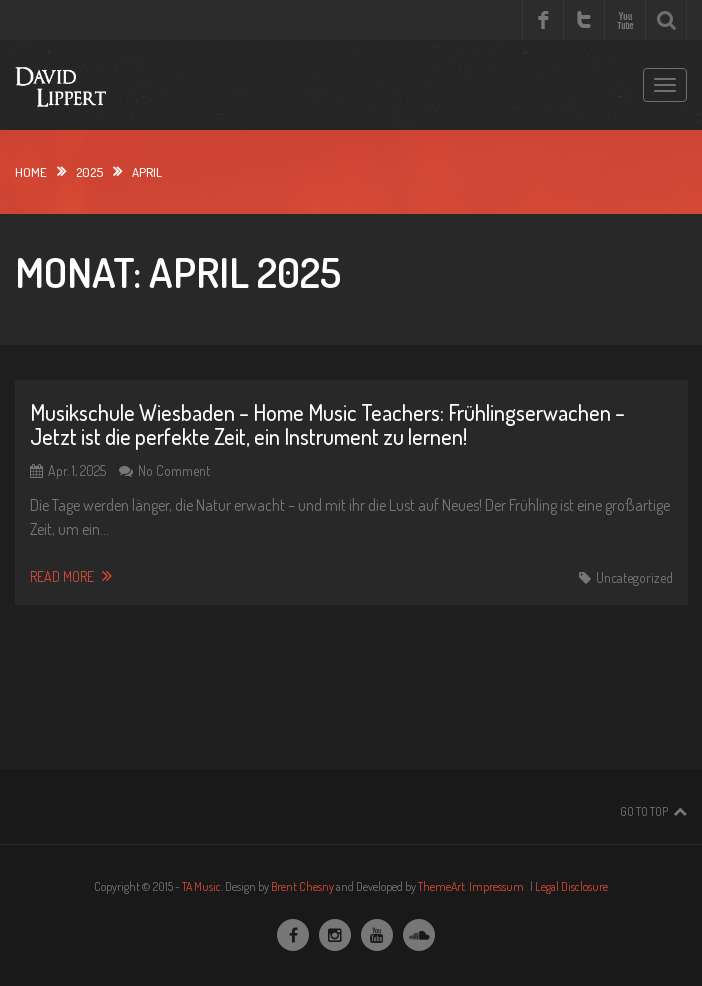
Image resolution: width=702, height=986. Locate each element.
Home (31, 172)
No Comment (174, 470)
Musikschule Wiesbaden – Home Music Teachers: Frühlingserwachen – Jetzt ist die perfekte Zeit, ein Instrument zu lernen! (327, 424)
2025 (89, 172)
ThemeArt (441, 886)
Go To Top (644, 811)
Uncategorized (634, 577)
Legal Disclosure (571, 886)
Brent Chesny (302, 886)
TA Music (201, 886)
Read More (71, 576)
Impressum (496, 886)
